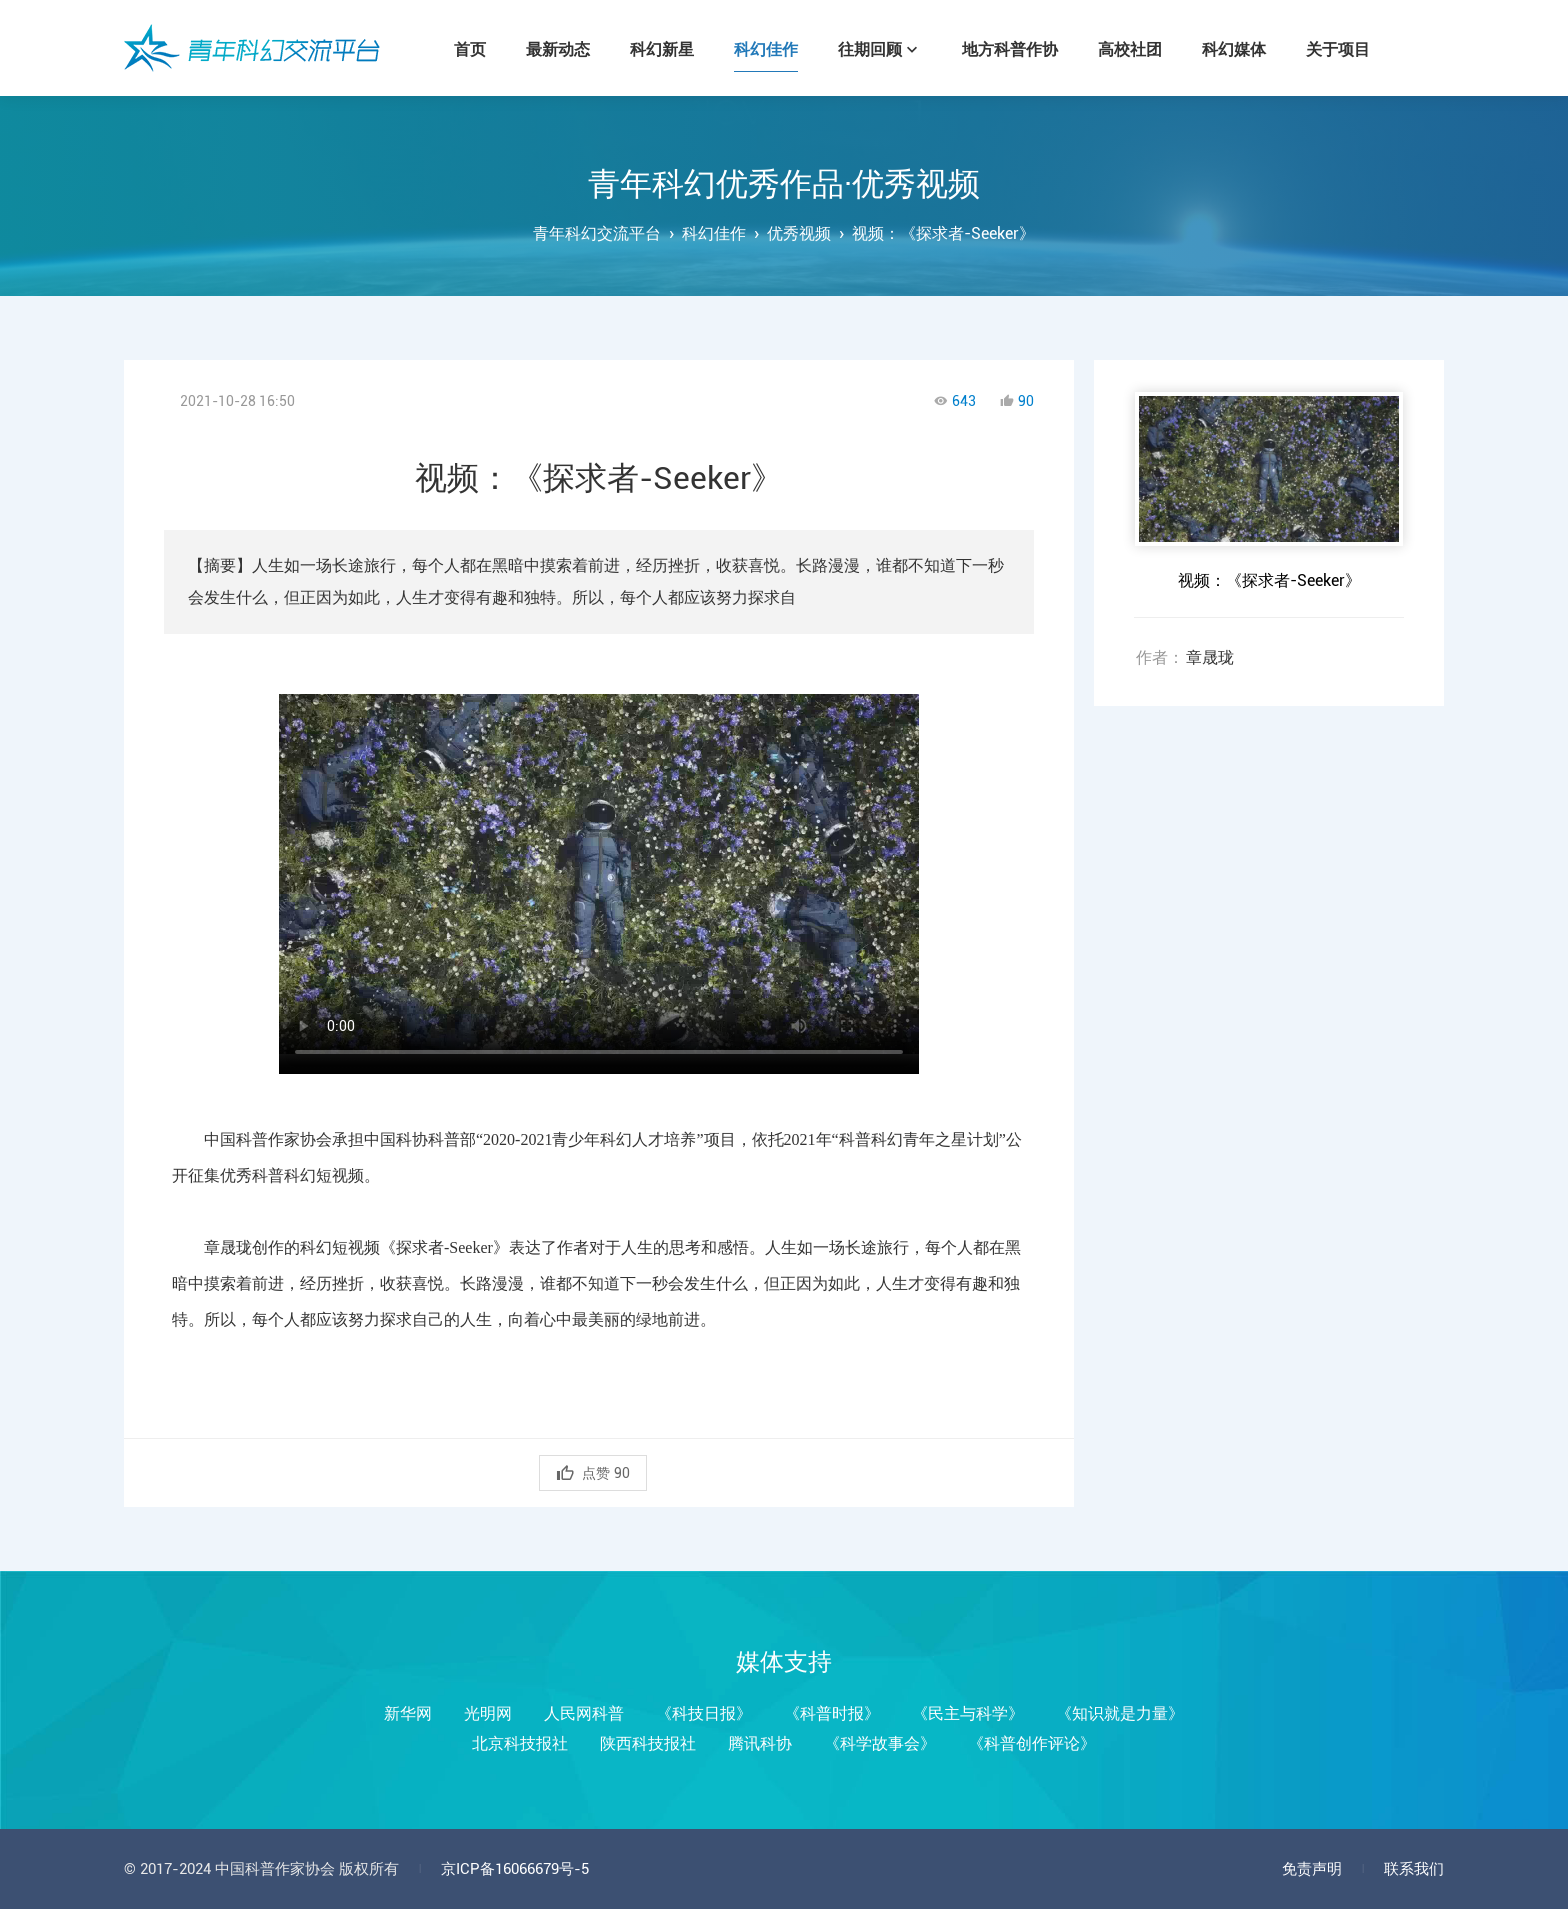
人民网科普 (584, 1713)
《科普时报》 (832, 1713)
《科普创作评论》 (1032, 1743)
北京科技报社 (520, 1743)
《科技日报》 (704, 1713)
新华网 (408, 1713)
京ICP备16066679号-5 (515, 1869)
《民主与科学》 (968, 1713)
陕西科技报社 (648, 1743)
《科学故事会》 (880, 1743)
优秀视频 (799, 233)
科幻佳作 (714, 233)
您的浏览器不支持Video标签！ (599, 874)
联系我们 (1414, 1869)
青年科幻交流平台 (252, 48)
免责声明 (1312, 1869)
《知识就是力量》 (1120, 1713)
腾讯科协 (760, 1743)
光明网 (488, 1713)
